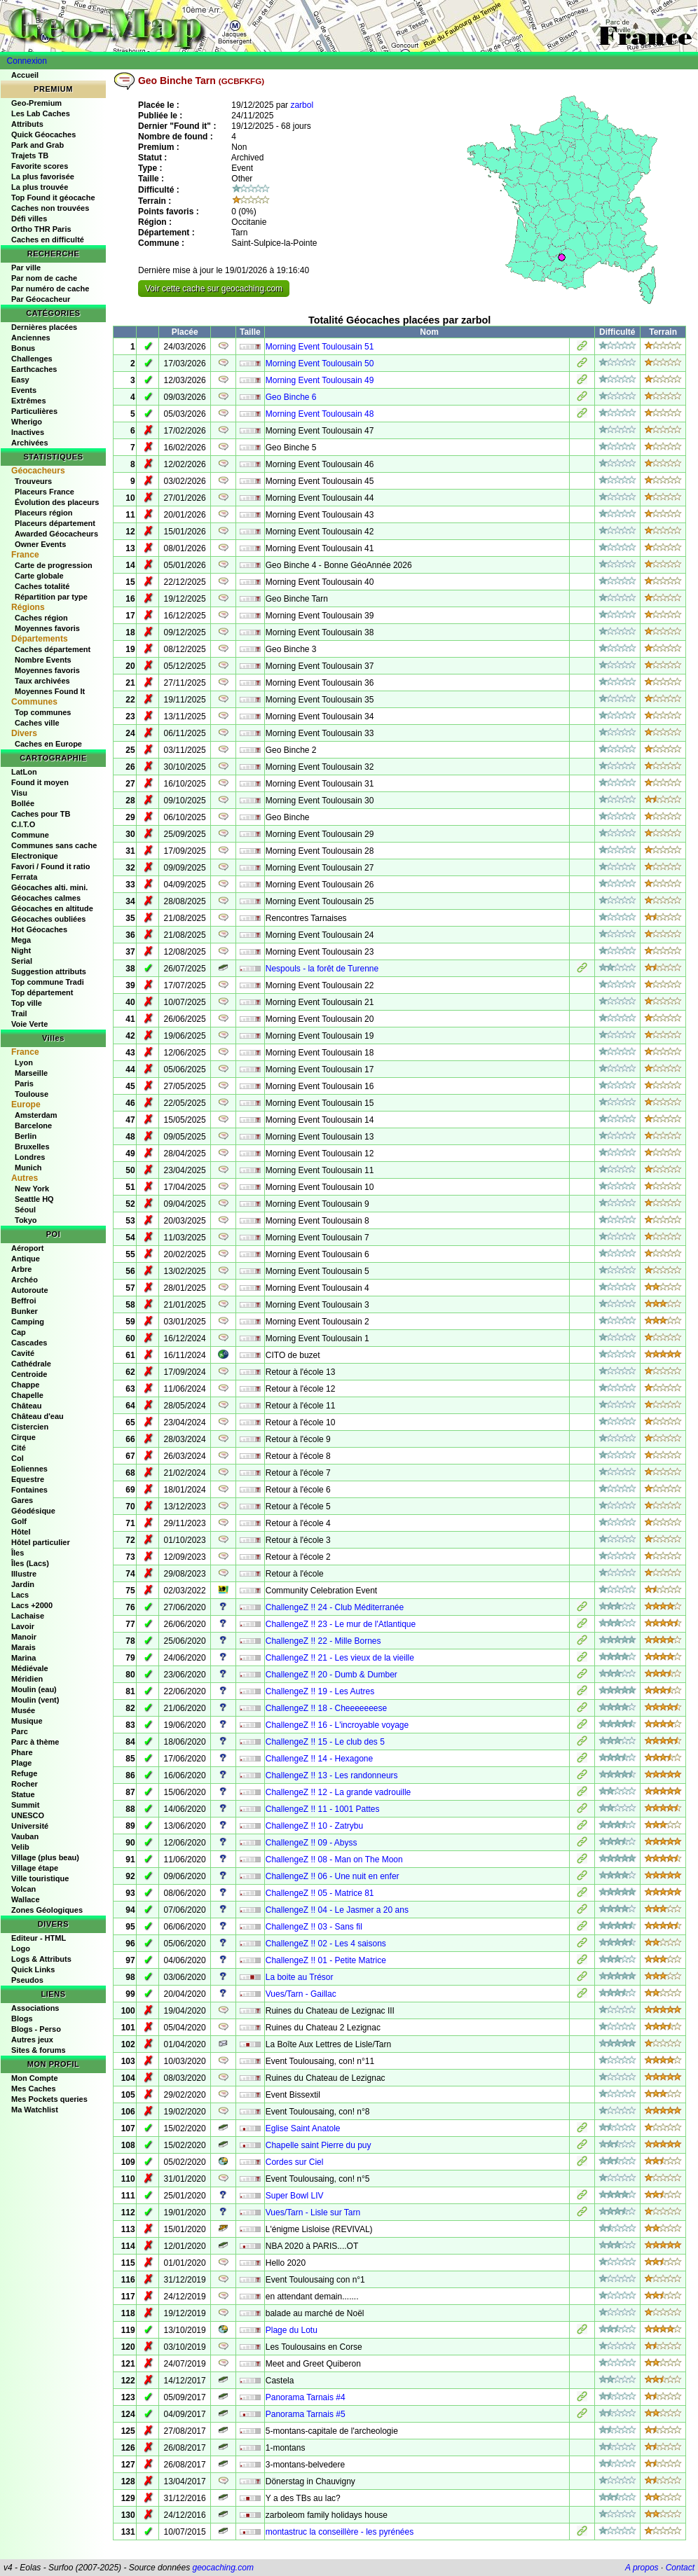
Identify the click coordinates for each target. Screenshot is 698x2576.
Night (21, 950)
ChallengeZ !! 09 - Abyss (311, 1843)
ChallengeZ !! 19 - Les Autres (320, 1691)
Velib (20, 1847)
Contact (680, 2567)
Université (29, 1826)
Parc (19, 1731)
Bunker (24, 1311)
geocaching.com (222, 2567)
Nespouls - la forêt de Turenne (322, 969)
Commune (30, 835)
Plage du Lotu (291, 2330)
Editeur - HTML (38, 1938)
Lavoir (22, 1626)
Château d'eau (37, 1416)
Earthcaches (34, 369)
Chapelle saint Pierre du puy (318, 2145)
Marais (23, 1647)
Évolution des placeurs (57, 502)
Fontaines (29, 1490)
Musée (23, 1710)
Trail (19, 1013)
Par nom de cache (44, 278)
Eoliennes (29, 1468)
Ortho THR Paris (41, 229)
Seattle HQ (34, 1199)
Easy (20, 379)
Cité (18, 1447)
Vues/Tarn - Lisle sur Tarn (313, 2212)
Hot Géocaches (39, 929)
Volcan (23, 1889)
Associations (35, 2008)
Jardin (22, 1584)
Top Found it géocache (53, 197)
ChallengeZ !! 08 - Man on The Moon (334, 1859)
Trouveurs (33, 481)
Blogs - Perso (36, 2029)
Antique (25, 1258)
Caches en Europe (48, 744)
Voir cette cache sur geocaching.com (213, 288)
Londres (30, 1157)
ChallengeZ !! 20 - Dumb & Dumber (331, 1675)
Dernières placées (44, 327)
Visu (19, 793)
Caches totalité (42, 586)
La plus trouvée (39, 187)
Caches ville (37, 723)
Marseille (31, 1073)
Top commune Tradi (47, 982)
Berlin (25, 1136)
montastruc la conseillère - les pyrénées (339, 2532)
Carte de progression (54, 565)
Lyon (24, 1062)
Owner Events (40, 544)
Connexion (27, 61)
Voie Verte (29, 1024)
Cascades (29, 1342)
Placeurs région (44, 512)
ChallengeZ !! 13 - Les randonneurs (332, 1775)
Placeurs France (44, 491)
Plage (21, 1763)
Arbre (21, 1269)
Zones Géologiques (47, 1910)
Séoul (25, 1209)
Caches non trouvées (50, 208)
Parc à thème (35, 1742)
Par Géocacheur (40, 299)
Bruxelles (32, 1146)
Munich (28, 1167)
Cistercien (29, 1426)
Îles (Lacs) (30, 1563)
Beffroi (23, 1300)
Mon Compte (34, 2078)
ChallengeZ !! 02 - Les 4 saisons (326, 1943)
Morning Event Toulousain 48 (320, 414)
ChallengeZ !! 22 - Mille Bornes (323, 1641)
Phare (22, 1752)
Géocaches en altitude (52, 908)
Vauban (25, 1836)
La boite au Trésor (300, 1977)
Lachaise (27, 1616)
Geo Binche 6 (291, 397)
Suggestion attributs (48, 971)
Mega (21, 940)
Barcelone (33, 1125)
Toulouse (31, 1094)
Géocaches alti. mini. (49, 887)
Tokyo (26, 1220)
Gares (22, 1500)
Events (23, 390)
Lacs (20, 1595)
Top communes (43, 712)
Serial (21, 961)
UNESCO (27, 1815)
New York (32, 1188)
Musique (27, 1721)
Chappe (25, 1384)
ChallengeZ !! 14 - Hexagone (319, 1759)
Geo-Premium (36, 103)
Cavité (22, 1353)
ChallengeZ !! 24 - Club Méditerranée (335, 1607)
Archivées (29, 442)
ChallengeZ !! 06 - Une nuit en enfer (332, 1876)
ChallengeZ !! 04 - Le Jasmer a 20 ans (337, 1910)
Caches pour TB (40, 814)
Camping (27, 1321)
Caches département (52, 649)
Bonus (23, 348)
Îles (17, 1553)
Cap (18, 1332)
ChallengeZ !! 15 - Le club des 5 (325, 1742)
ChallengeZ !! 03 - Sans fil (314, 1927)
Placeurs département (55, 523)
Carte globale (39, 576)
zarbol (301, 105)
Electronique (34, 856)
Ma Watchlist (34, 2109)
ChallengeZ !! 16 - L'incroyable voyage (337, 1725)
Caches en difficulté (47, 239)
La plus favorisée (42, 176)
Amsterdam (36, 1115)
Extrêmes (28, 400)
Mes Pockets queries (49, 2099)
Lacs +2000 (32, 1605)
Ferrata (24, 877)
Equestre (27, 1479)
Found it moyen (40, 782)
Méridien (27, 1679)
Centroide (29, 1374)
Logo (20, 1948)
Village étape (34, 1868)
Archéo (24, 1279)
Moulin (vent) (35, 1700)
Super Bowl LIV (295, 2196)
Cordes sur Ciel (295, 2162)
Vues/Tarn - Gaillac (301, 1994)
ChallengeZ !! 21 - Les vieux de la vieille (340, 1658)
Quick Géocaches (43, 134)
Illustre (23, 1574)
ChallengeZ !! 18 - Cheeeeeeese (326, 1708)
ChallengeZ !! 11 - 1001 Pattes (323, 1809)
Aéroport (27, 1248)
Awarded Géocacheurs (56, 533)
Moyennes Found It (50, 691)
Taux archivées (42, 681)
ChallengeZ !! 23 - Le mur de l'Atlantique (341, 1624)
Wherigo (26, 421)
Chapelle (27, 1395)
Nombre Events (43, 660)
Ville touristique (40, 1878)
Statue (23, 1794)
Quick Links (33, 1969)
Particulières (34, 411)
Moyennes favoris (47, 628)
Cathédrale (31, 1363)
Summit (25, 1805)
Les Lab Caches (40, 113)
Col (17, 1458)
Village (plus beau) (45, 1857)
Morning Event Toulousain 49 (320, 380)
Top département (42, 992)
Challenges (32, 358)
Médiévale (29, 1668)
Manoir (23, 1637)
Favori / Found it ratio (50, 866)
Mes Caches (33, 2088)
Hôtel (21, 1532)
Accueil (25, 75)
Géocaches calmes (46, 898)
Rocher (24, 1784)
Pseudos (27, 1980)
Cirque (23, 1437)
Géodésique (33, 1511)
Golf (19, 1521)
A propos (642, 2567)
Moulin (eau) (34, 1689)
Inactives (27, 432)
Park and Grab (37, 145)
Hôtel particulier (40, 1542)
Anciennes (30, 337)
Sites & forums (38, 2050)
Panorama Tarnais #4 (305, 2397)
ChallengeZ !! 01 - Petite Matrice (326, 1960)
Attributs (27, 124)
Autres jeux (32, 2039)
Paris (24, 1083)
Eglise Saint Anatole (303, 2128)
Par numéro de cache (50, 288)
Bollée (22, 803)
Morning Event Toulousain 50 (320, 363)
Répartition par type (51, 597)
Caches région (41, 618)
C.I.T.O (23, 824)
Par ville (26, 267)
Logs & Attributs (41, 1959)
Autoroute (29, 1290)
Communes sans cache (54, 845)
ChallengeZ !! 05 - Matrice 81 (320, 1893)
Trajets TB (29, 155)
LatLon (24, 772)
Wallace (25, 1899)
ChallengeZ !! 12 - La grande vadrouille (338, 1792)
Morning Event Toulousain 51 (320, 347)
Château (26, 1405)
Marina (23, 1658)
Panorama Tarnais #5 (305, 2414)
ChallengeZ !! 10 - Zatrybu (314, 1826)
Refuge (24, 1773)
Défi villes (29, 218)
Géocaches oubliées (48, 919)
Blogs (22, 2018)
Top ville (26, 1003)
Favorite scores (39, 166)
